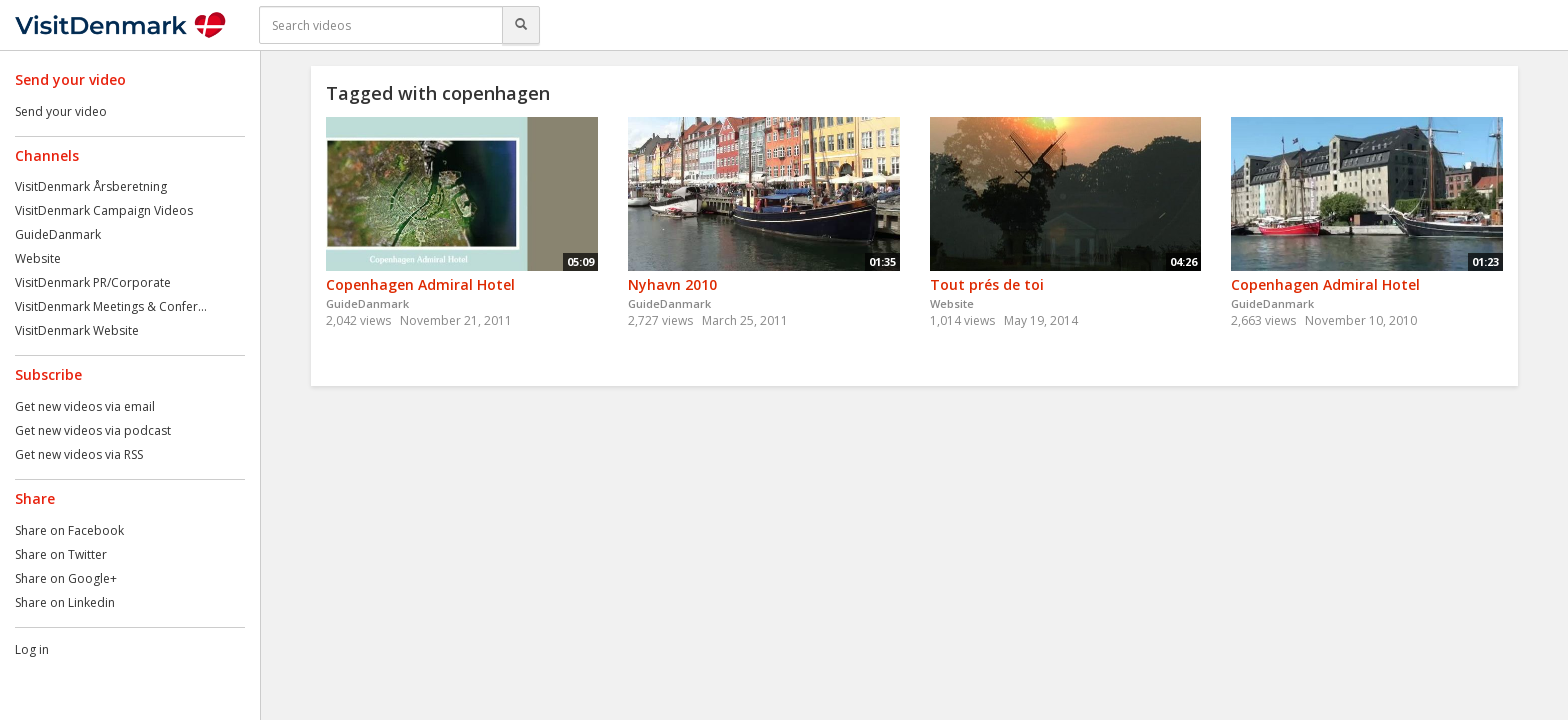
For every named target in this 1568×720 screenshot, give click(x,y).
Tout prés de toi (987, 284)
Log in (32, 649)
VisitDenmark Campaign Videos (104, 210)
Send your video (61, 111)
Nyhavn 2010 (672, 284)
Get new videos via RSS (79, 454)
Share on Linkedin (65, 602)
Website (38, 258)
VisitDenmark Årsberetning (91, 186)
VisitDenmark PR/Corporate (93, 282)
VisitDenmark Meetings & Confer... (111, 306)
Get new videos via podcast (93, 430)
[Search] (521, 25)
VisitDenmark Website (77, 330)
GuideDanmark (58, 234)
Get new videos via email (85, 406)
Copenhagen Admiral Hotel (420, 284)
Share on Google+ (66, 578)
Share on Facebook (69, 530)
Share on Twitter (61, 554)
